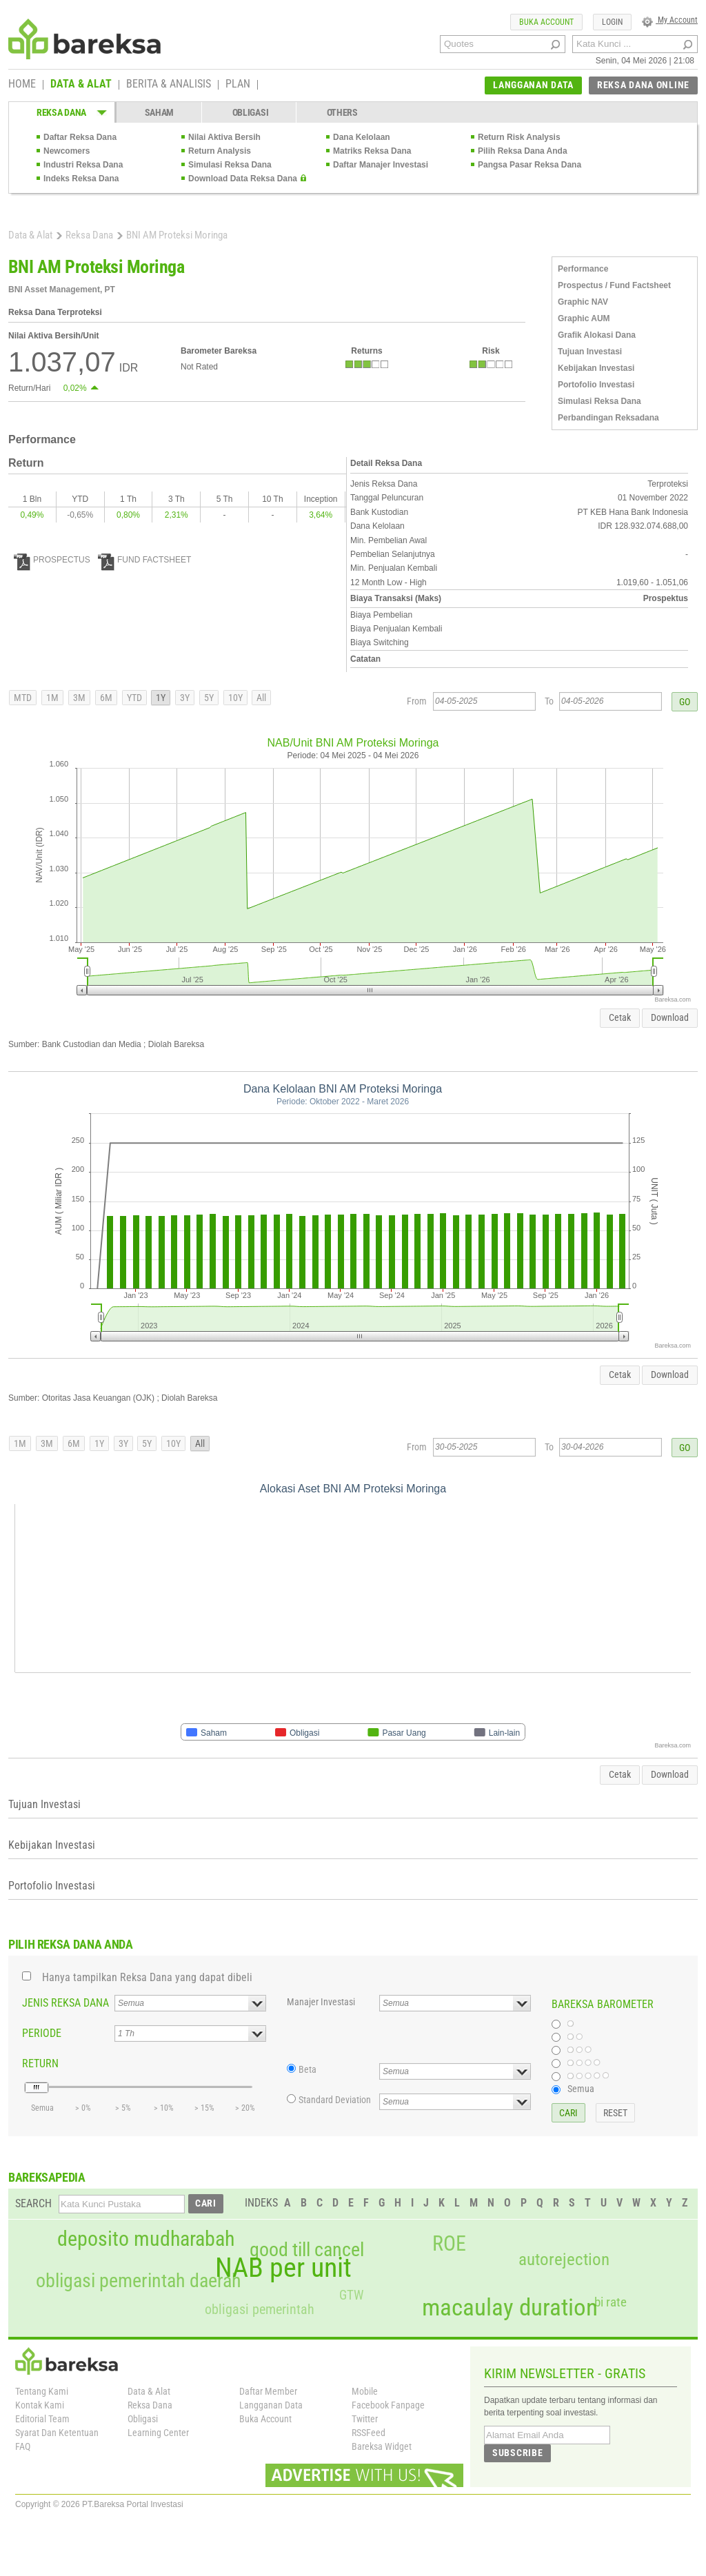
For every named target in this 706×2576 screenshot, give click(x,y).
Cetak (620, 1017)
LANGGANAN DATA (533, 84)
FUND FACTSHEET (144, 560)
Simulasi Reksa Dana (230, 165)
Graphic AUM (584, 318)
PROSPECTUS (52, 560)
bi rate (610, 2302)
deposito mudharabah (145, 2239)
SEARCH (33, 2203)
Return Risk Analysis (519, 137)
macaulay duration (510, 2307)
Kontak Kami (39, 2405)
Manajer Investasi (321, 2001)
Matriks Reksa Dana (372, 151)
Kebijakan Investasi (596, 368)
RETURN (40, 2063)
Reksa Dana (89, 235)
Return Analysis (219, 151)
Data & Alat (30, 235)
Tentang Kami (41, 2391)
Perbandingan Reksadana (608, 418)
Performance (583, 269)
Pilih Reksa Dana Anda (522, 151)
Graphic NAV (583, 302)
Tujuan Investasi (590, 351)
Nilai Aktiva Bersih (224, 137)
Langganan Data (271, 2405)
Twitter (365, 2418)
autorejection (563, 2259)
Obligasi (143, 2418)
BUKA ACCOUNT (546, 22)
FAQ (22, 2446)
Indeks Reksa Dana (81, 178)
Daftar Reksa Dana (80, 137)
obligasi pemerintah (259, 2309)
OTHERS (342, 112)
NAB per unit (283, 2268)
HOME (22, 85)
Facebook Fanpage (388, 2405)
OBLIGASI (250, 112)
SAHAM (159, 112)
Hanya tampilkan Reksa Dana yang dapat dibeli (147, 1977)
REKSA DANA (61, 112)
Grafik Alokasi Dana (597, 335)
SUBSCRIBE (517, 2452)
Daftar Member (268, 2391)
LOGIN (612, 22)
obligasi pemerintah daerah (138, 2281)
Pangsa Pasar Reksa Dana (529, 165)
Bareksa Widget (382, 2446)
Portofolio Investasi (596, 384)
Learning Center (158, 2432)
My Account (670, 20)
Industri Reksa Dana (83, 165)
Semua (580, 2088)
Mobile (365, 2391)
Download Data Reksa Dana (242, 178)
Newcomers (66, 151)
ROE (449, 2243)
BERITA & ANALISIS (168, 85)
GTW (351, 2295)
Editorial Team (42, 2418)
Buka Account (265, 2418)
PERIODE (41, 2033)
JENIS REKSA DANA (65, 2002)
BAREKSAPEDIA (46, 2177)
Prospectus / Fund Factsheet (614, 285)
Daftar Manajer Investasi (380, 165)
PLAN (237, 85)
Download (670, 1017)
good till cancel (307, 2250)
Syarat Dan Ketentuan (57, 2432)
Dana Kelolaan (361, 137)
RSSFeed (368, 2432)
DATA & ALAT (81, 85)
